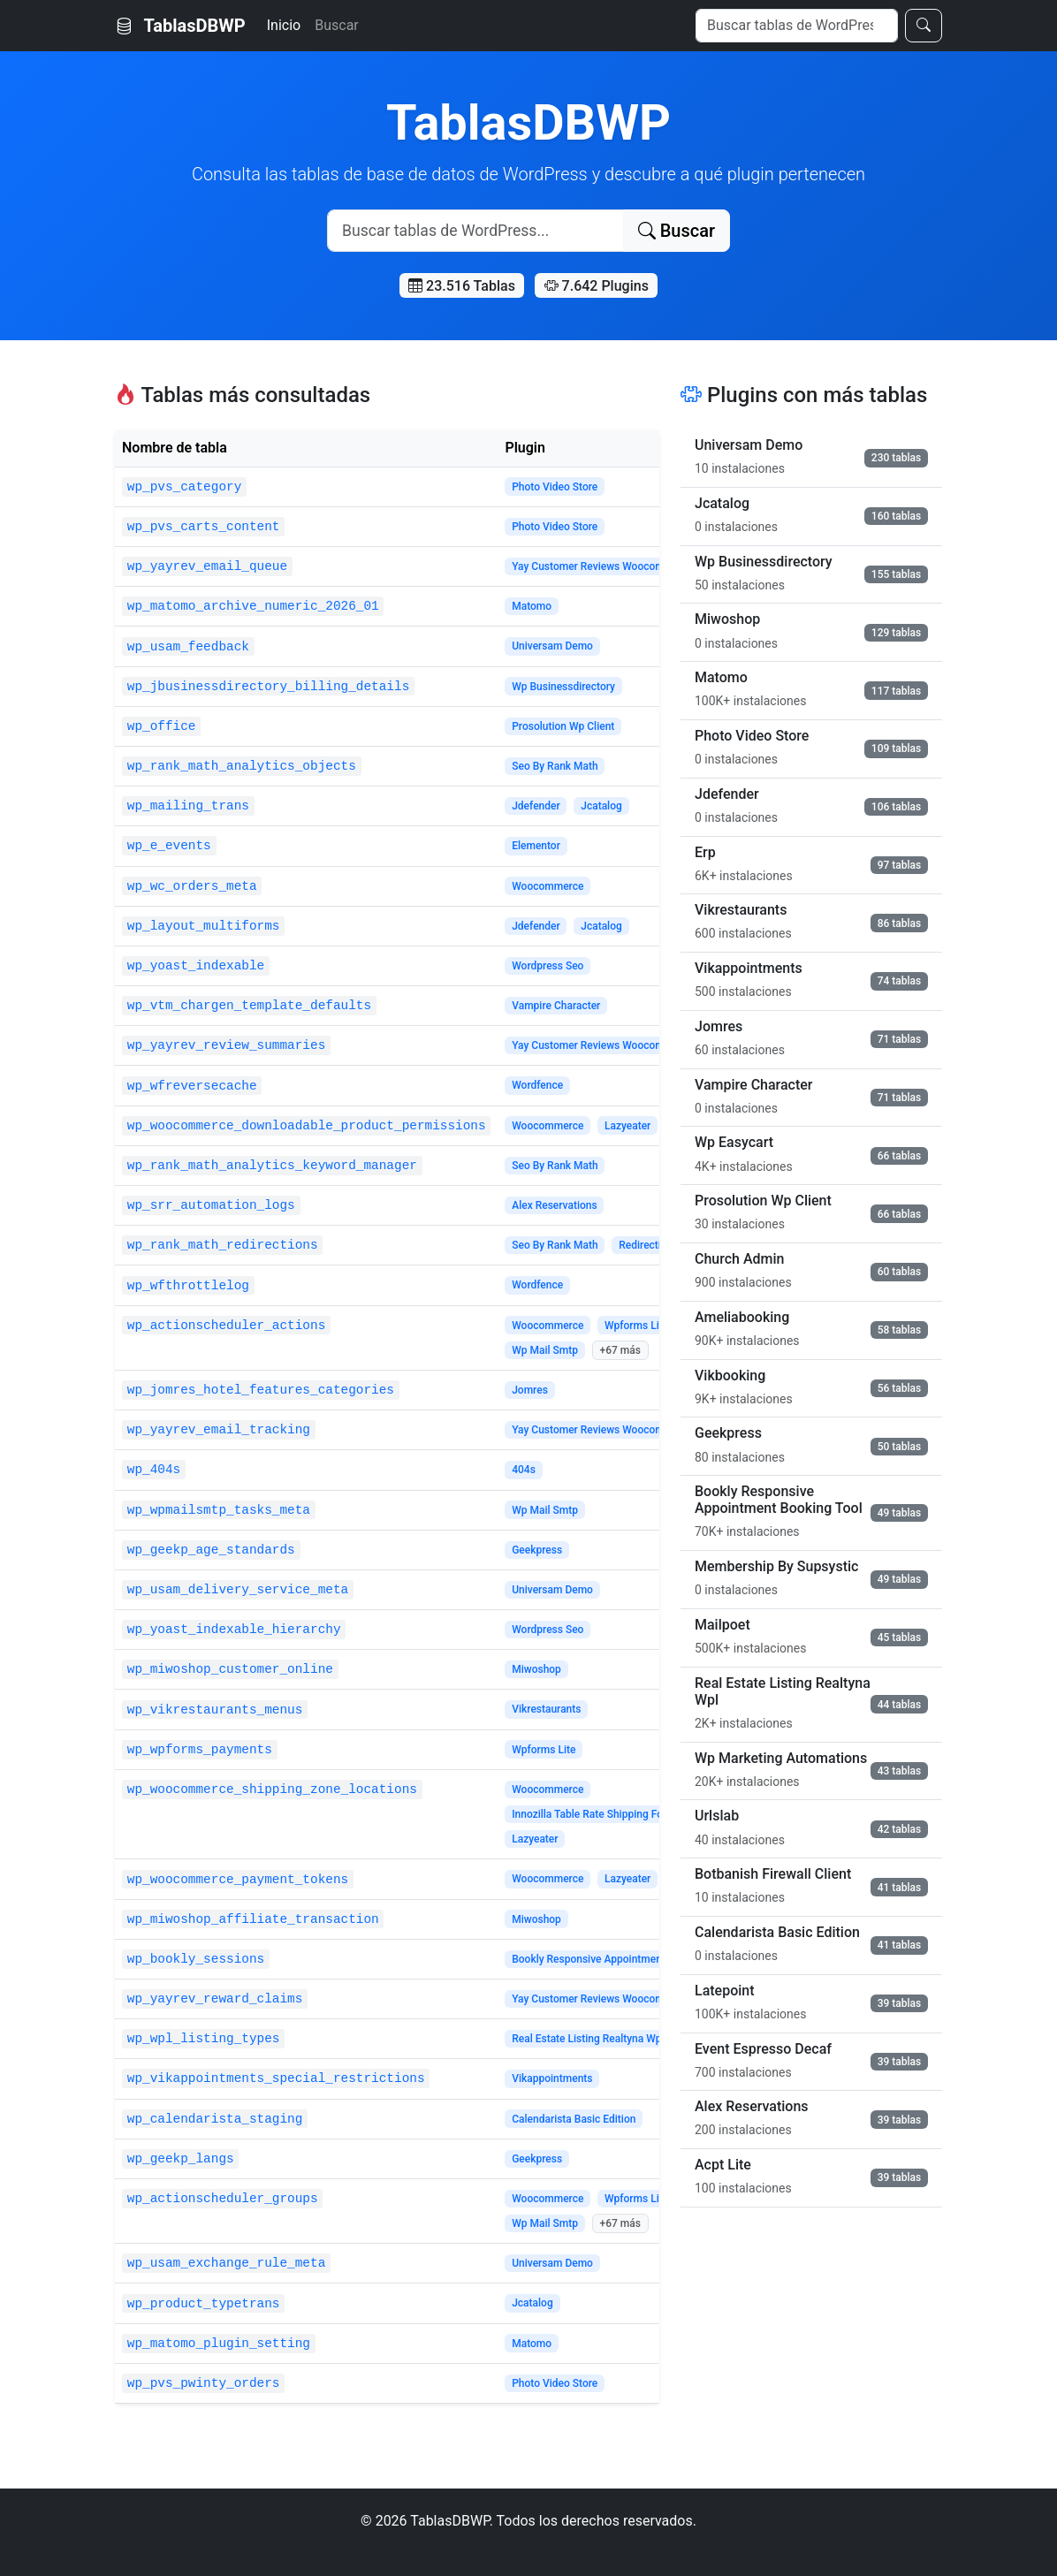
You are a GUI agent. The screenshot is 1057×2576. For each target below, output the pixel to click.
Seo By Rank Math (555, 766)
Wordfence (537, 1085)
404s (524, 1469)
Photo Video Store (554, 487)
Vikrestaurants (546, 1709)
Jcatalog (601, 806)
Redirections (648, 1245)
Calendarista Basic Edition (573, 2119)
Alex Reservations (554, 1205)
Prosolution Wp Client (563, 726)
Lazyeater (627, 1126)
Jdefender (536, 806)
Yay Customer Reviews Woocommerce (603, 566)
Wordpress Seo (547, 966)
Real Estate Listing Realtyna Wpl (588, 2039)
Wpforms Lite (636, 1325)
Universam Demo (552, 646)
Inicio (283, 25)
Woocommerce (547, 886)
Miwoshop (536, 1669)
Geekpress (537, 1550)
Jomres (530, 1390)
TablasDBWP (180, 25)
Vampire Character (556, 1005)
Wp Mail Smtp (545, 1350)
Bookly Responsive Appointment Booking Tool (621, 1959)
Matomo (531, 606)
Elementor (536, 846)
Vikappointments (552, 2078)
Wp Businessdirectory (563, 686)
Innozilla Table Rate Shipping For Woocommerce (626, 1814)
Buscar (337, 25)
